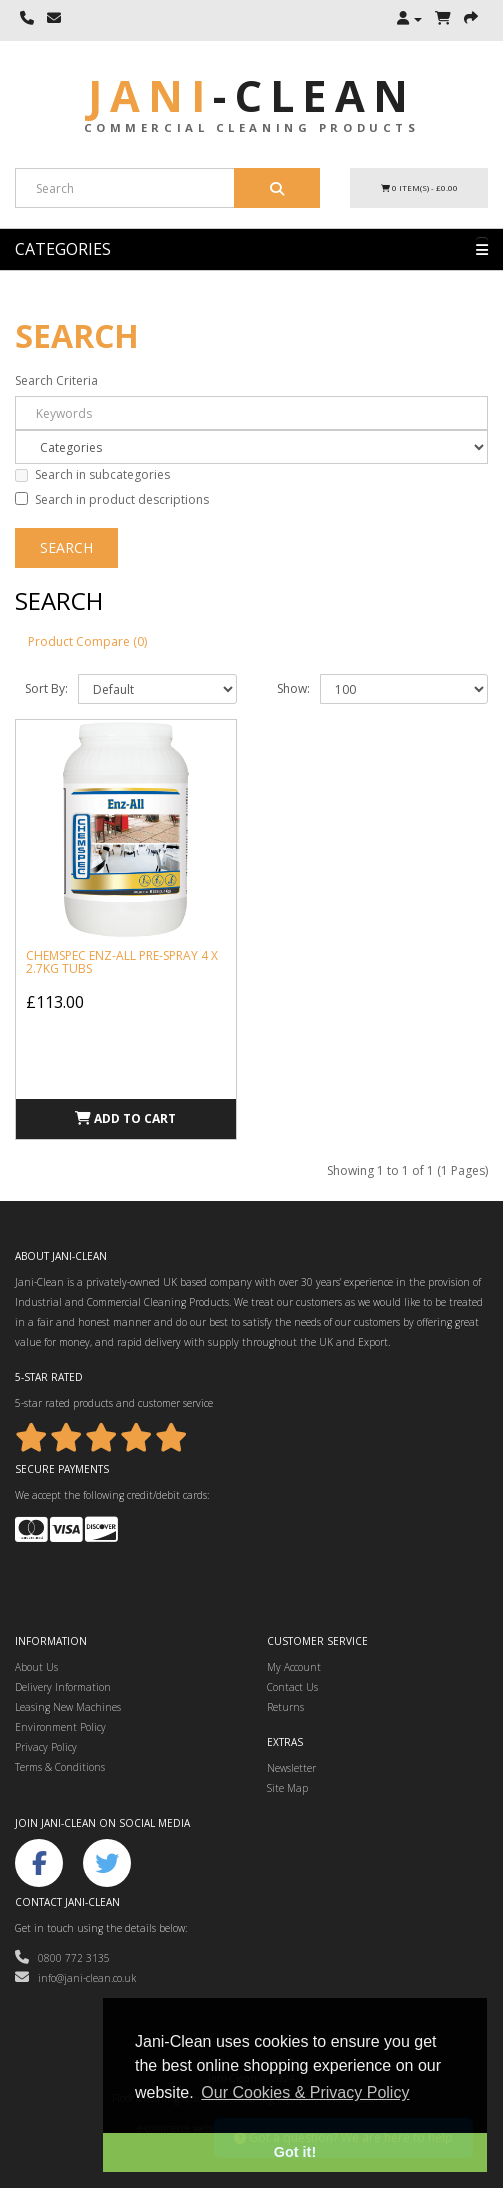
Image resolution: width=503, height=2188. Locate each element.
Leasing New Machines (68, 1707)
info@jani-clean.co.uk (75, 1978)
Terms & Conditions (60, 1767)
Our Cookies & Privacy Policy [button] (305, 2092)
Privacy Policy (46, 1747)
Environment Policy (60, 1727)
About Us (36, 1667)
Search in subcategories (92, 474)
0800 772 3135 (62, 1958)
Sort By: (46, 688)
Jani (252, 95)
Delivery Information (63, 1687)
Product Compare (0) (87, 641)
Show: (293, 688)
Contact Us (292, 1687)
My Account (294, 1667)
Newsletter (291, 1768)
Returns (285, 1707)
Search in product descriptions (112, 499)
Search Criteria (56, 380)
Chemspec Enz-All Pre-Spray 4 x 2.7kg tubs (122, 962)
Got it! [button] (295, 2152)
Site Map (287, 1788)
